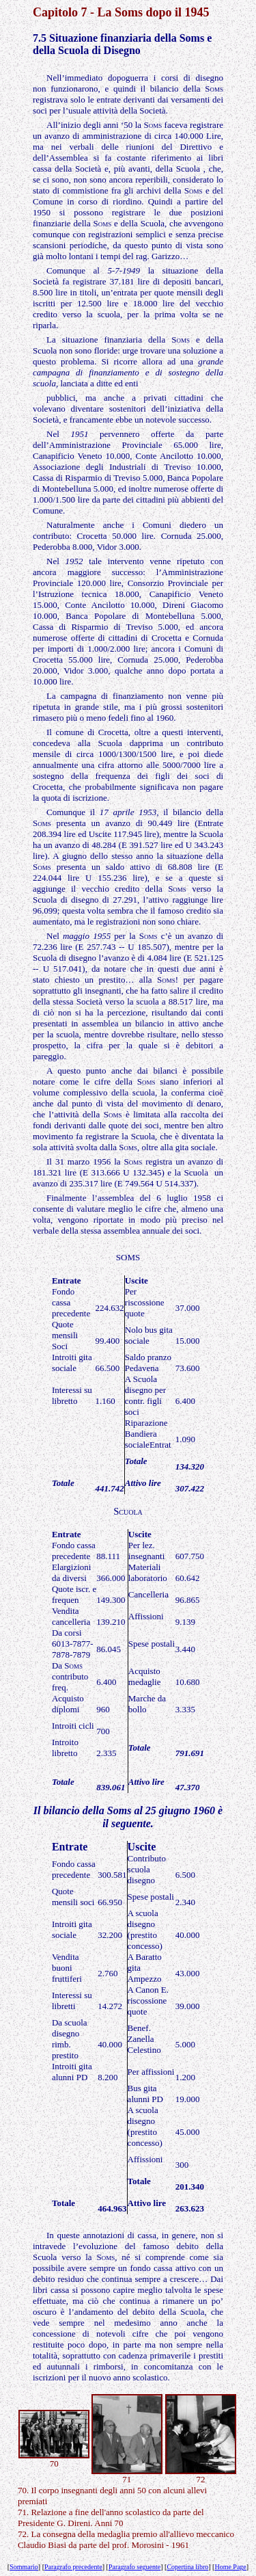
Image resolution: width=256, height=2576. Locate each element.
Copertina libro (187, 2567)
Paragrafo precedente (73, 2567)
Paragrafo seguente (134, 2567)
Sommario (24, 2567)
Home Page (230, 2567)
